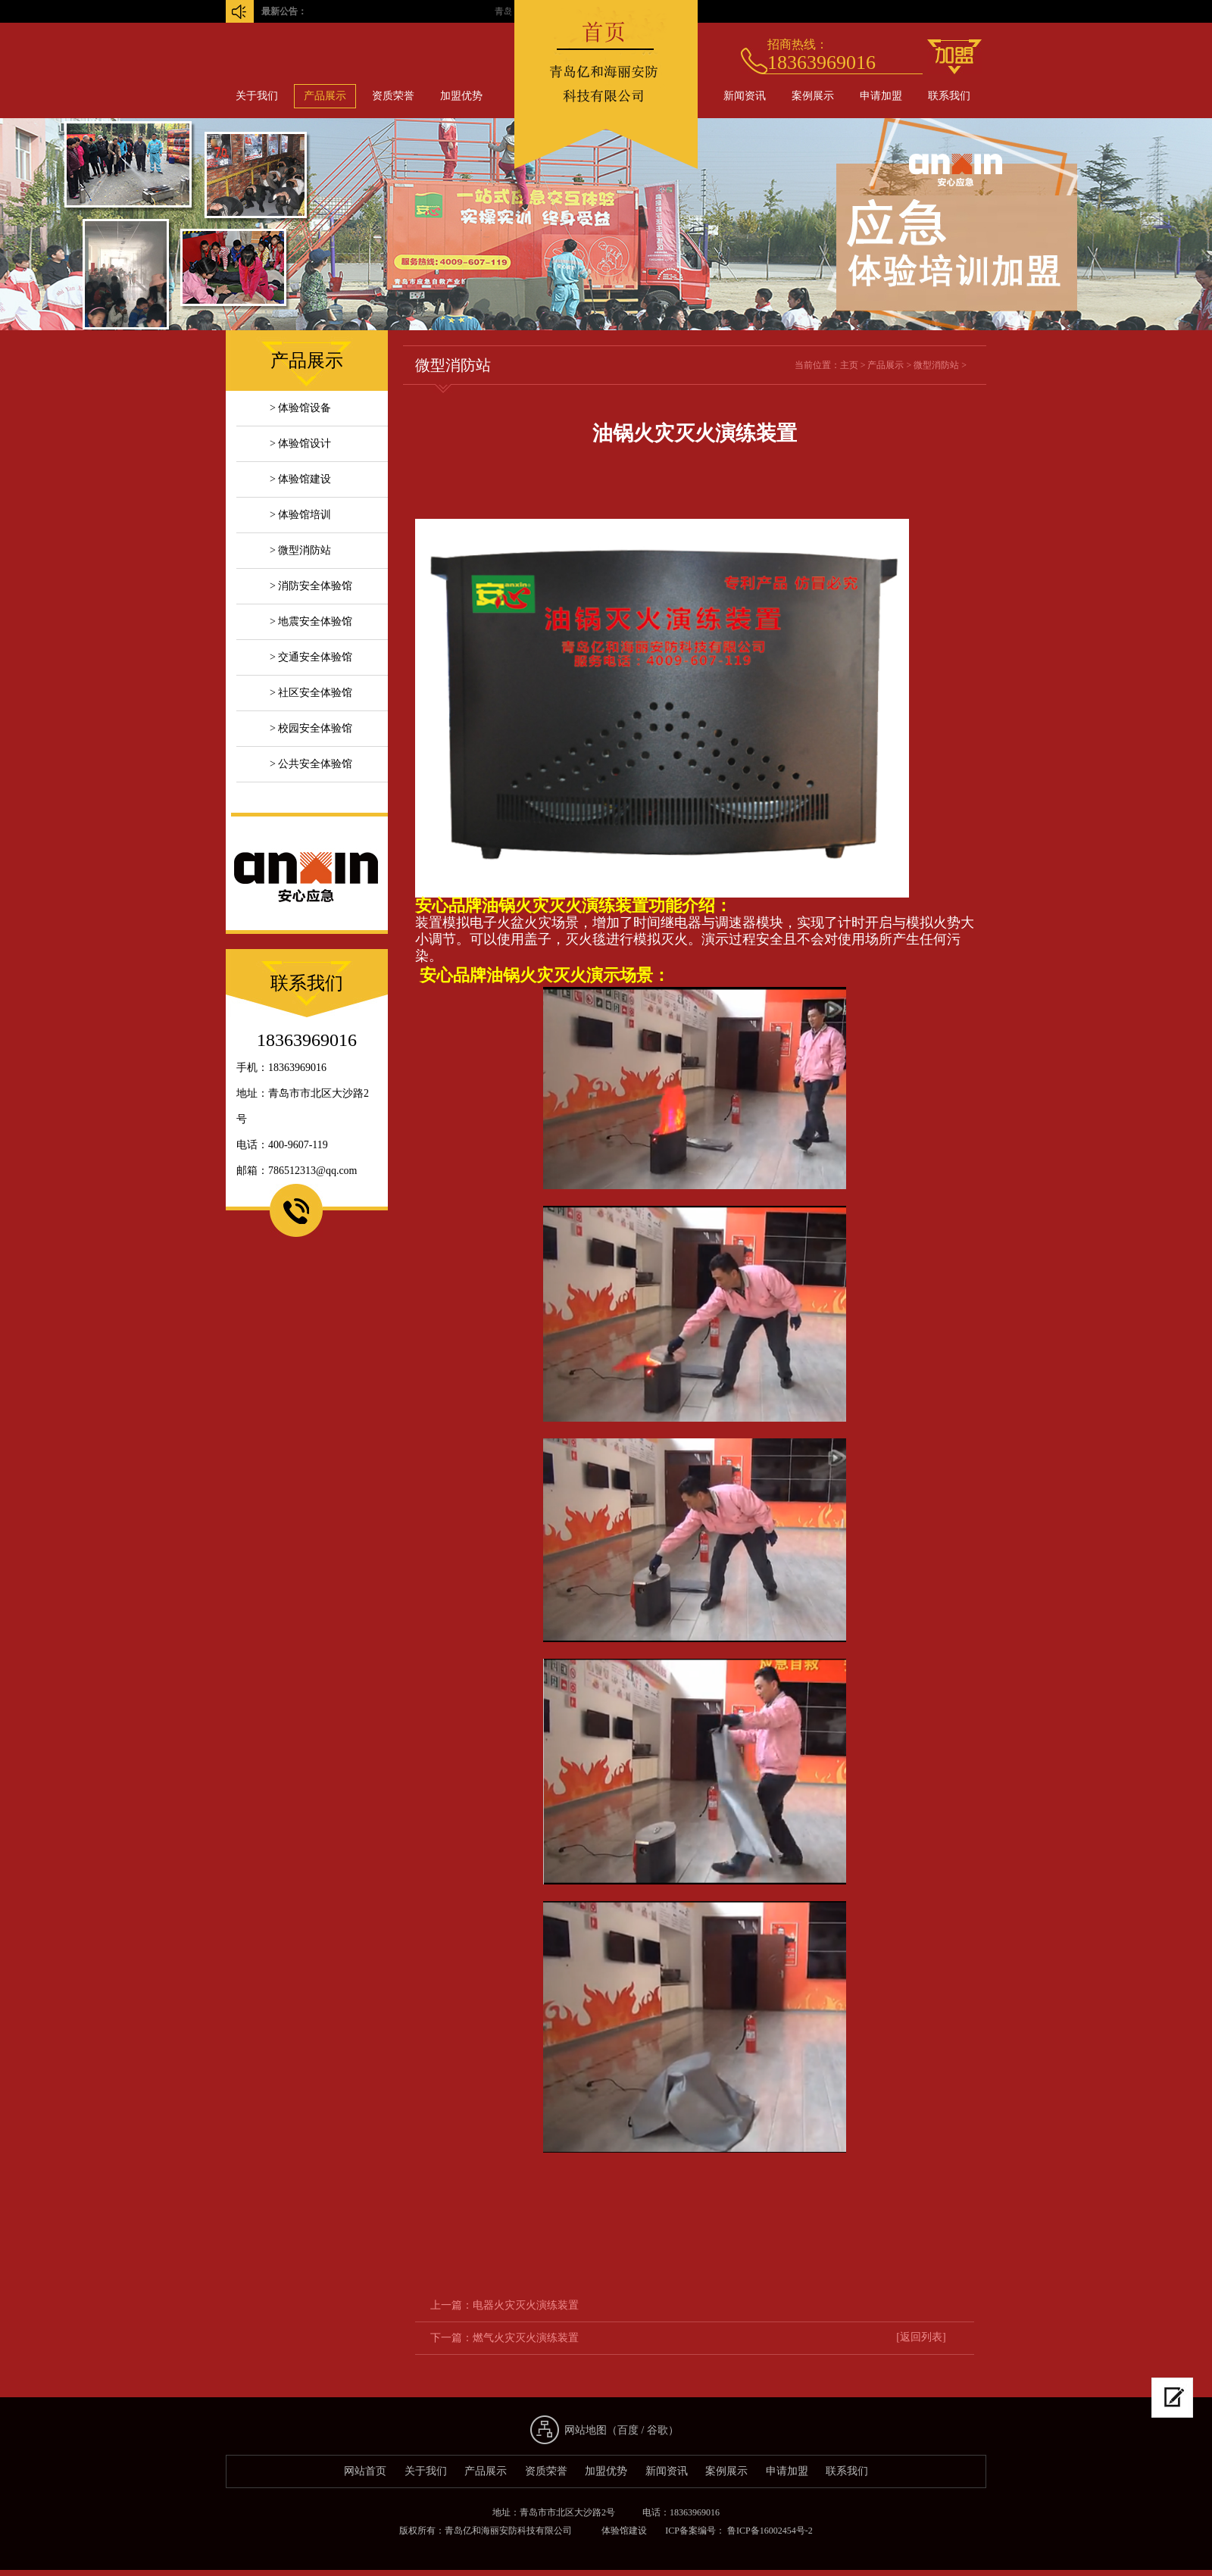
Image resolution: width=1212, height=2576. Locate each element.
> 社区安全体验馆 (311, 692)
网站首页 (365, 2471)
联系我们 (949, 95)
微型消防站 (936, 365)
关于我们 (257, 95)
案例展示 (813, 95)
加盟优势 (461, 95)
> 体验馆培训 (300, 514)
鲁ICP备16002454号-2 (769, 2530)
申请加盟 (881, 95)
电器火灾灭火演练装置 (526, 2305)
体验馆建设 (624, 2530)
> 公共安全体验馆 (311, 764)
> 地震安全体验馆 (311, 621)
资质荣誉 (393, 95)
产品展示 (325, 95)
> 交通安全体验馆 (311, 657)
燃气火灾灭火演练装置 (526, 2337)
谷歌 (657, 2430)
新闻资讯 (744, 95)
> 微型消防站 (300, 550)
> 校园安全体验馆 (311, 728)
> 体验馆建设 (300, 479)
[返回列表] (920, 2337)
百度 (628, 2430)
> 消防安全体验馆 (311, 586)
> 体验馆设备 (300, 408)
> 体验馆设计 (300, 443)
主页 (849, 365)
